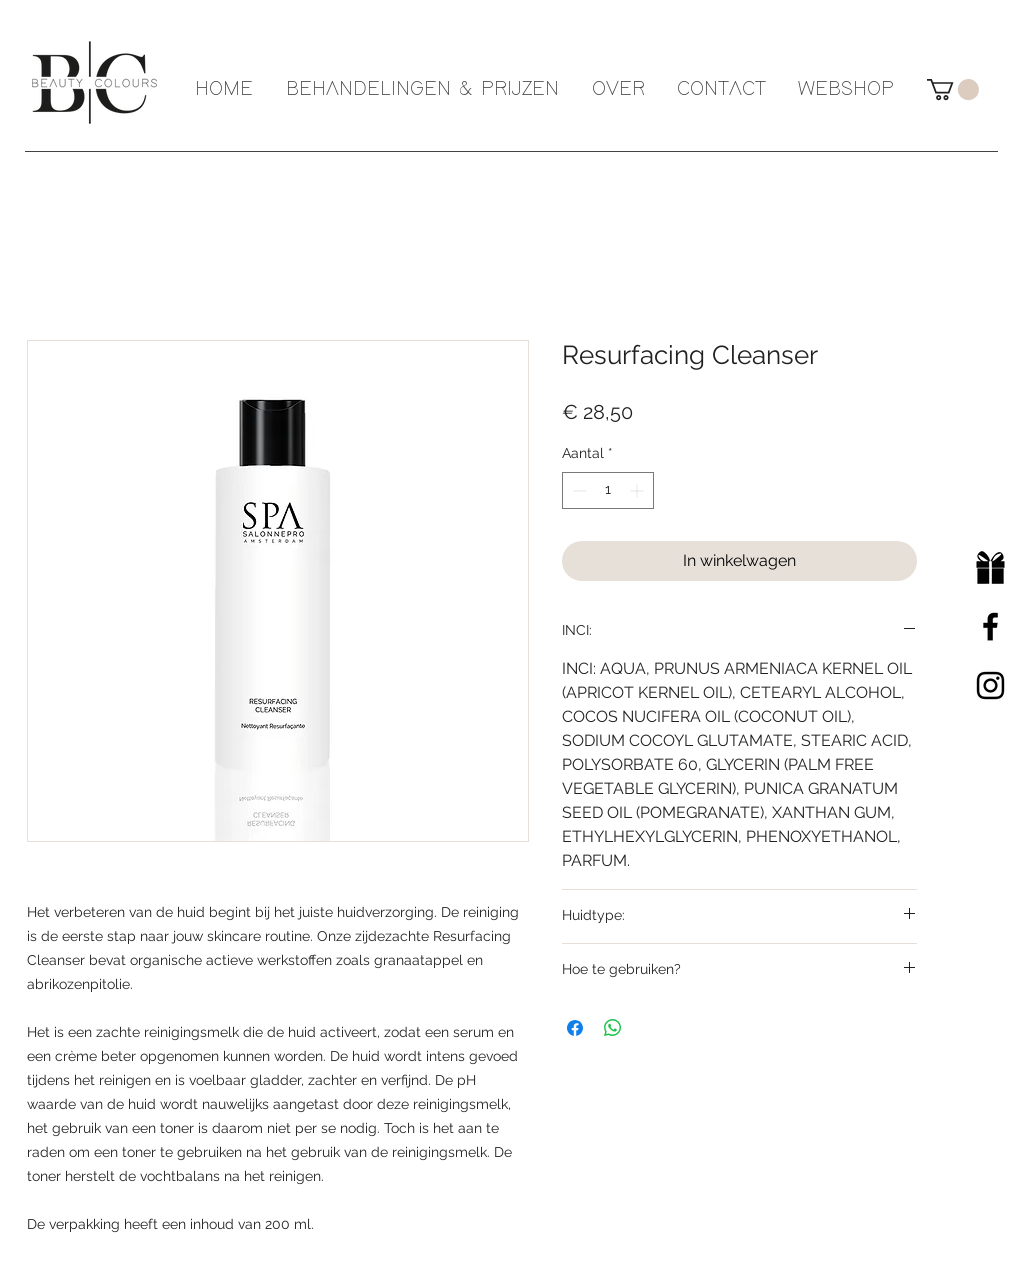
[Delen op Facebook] (575, 1028)
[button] (953, 89)
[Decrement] (577, 490)
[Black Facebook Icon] (990, 626)
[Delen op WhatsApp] (613, 1028)
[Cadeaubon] (990, 567)
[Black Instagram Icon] (990, 685)
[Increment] (638, 490)
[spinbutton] (608, 490)
